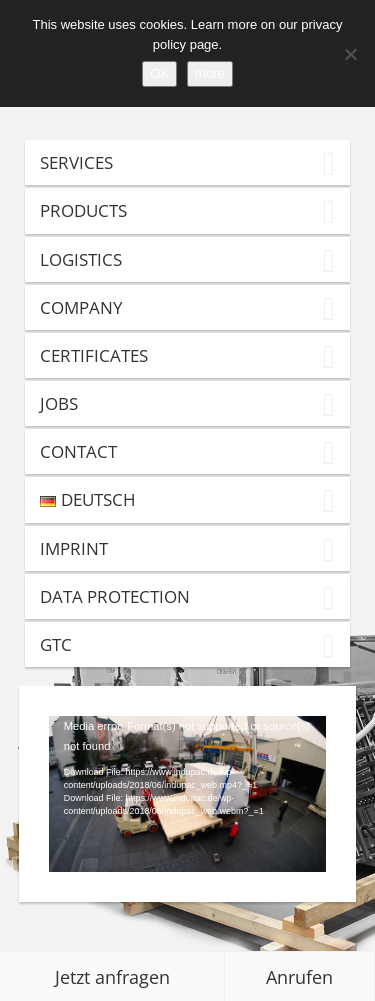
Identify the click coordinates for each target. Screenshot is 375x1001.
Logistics (81, 259)
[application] (188, 794)
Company (81, 307)
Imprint (74, 548)
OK (159, 73)
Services (76, 162)
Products (83, 210)
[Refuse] (350, 54)
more (210, 73)
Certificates (94, 355)
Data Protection (115, 596)
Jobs (59, 403)
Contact (78, 451)
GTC (56, 644)
